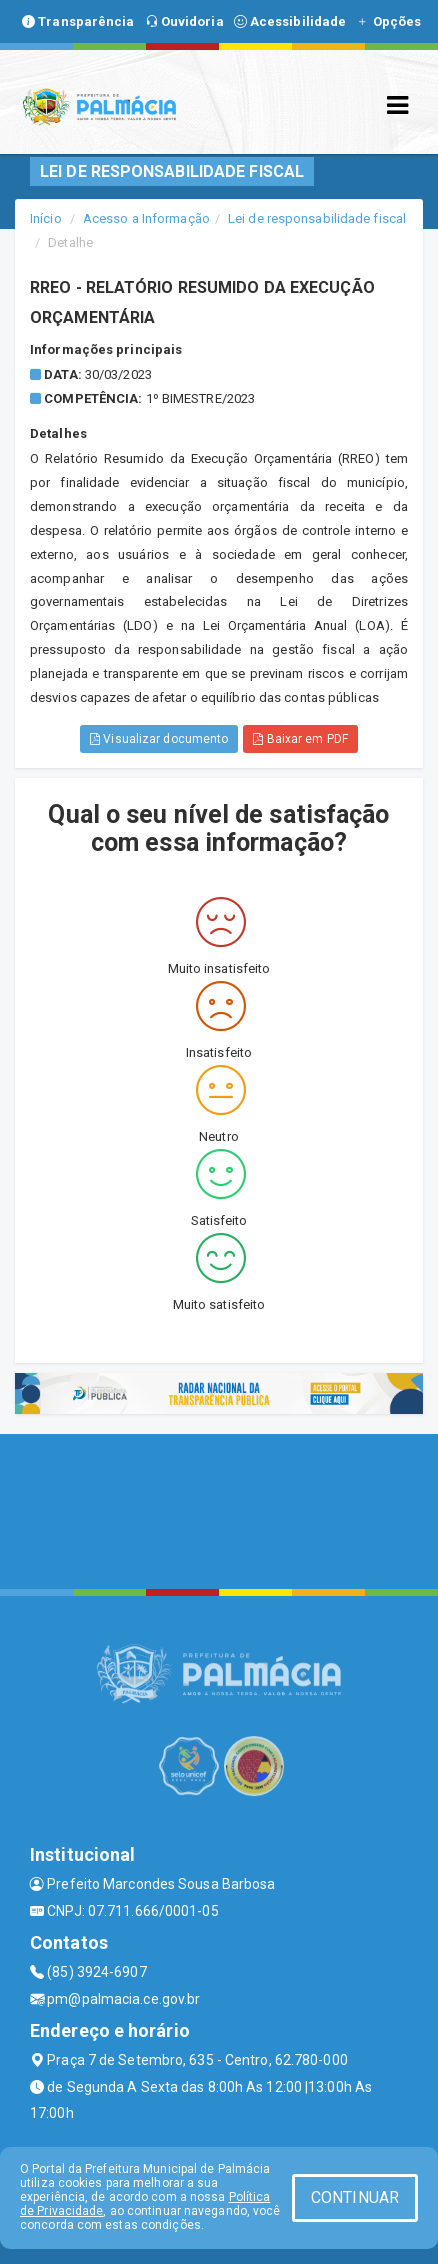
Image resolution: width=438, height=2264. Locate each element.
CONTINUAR (355, 2197)
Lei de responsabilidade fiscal (317, 218)
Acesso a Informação (146, 218)
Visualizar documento (159, 739)
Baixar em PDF (300, 739)
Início (46, 218)
